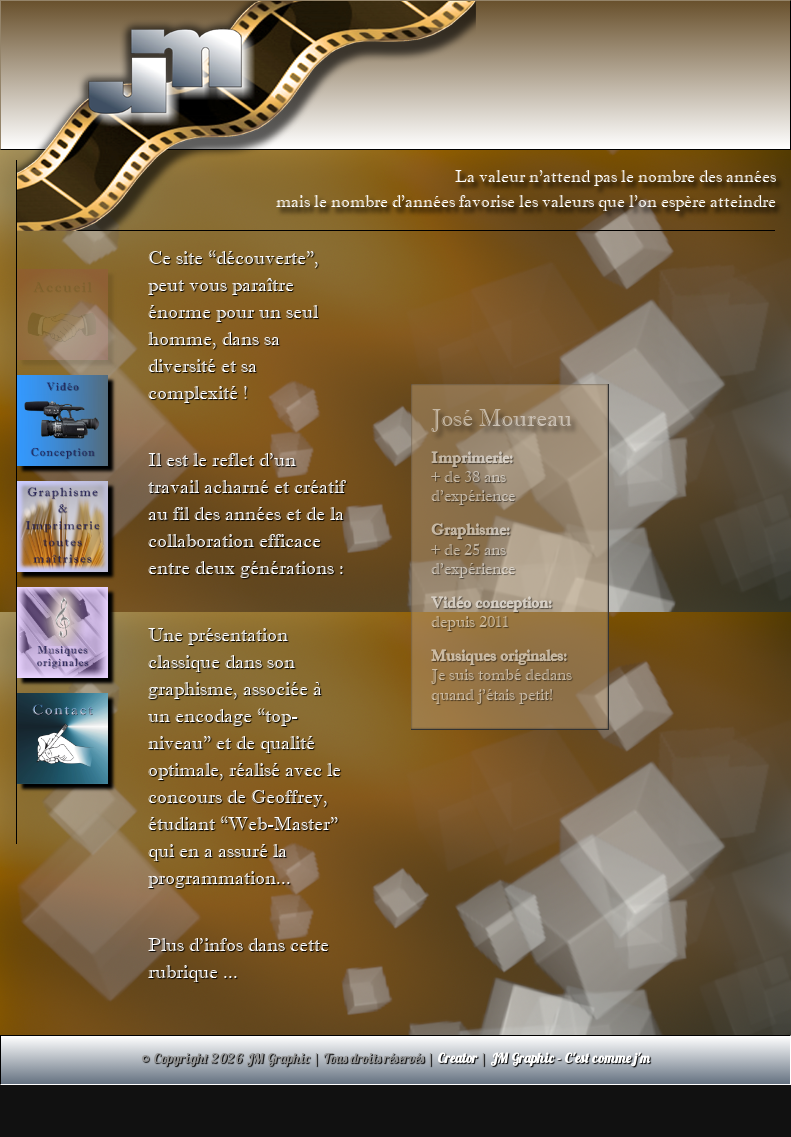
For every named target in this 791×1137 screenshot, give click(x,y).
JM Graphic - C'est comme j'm (570, 1057)
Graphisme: (470, 529)
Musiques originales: (499, 655)
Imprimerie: (472, 457)
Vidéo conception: (491, 602)
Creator (457, 1057)
